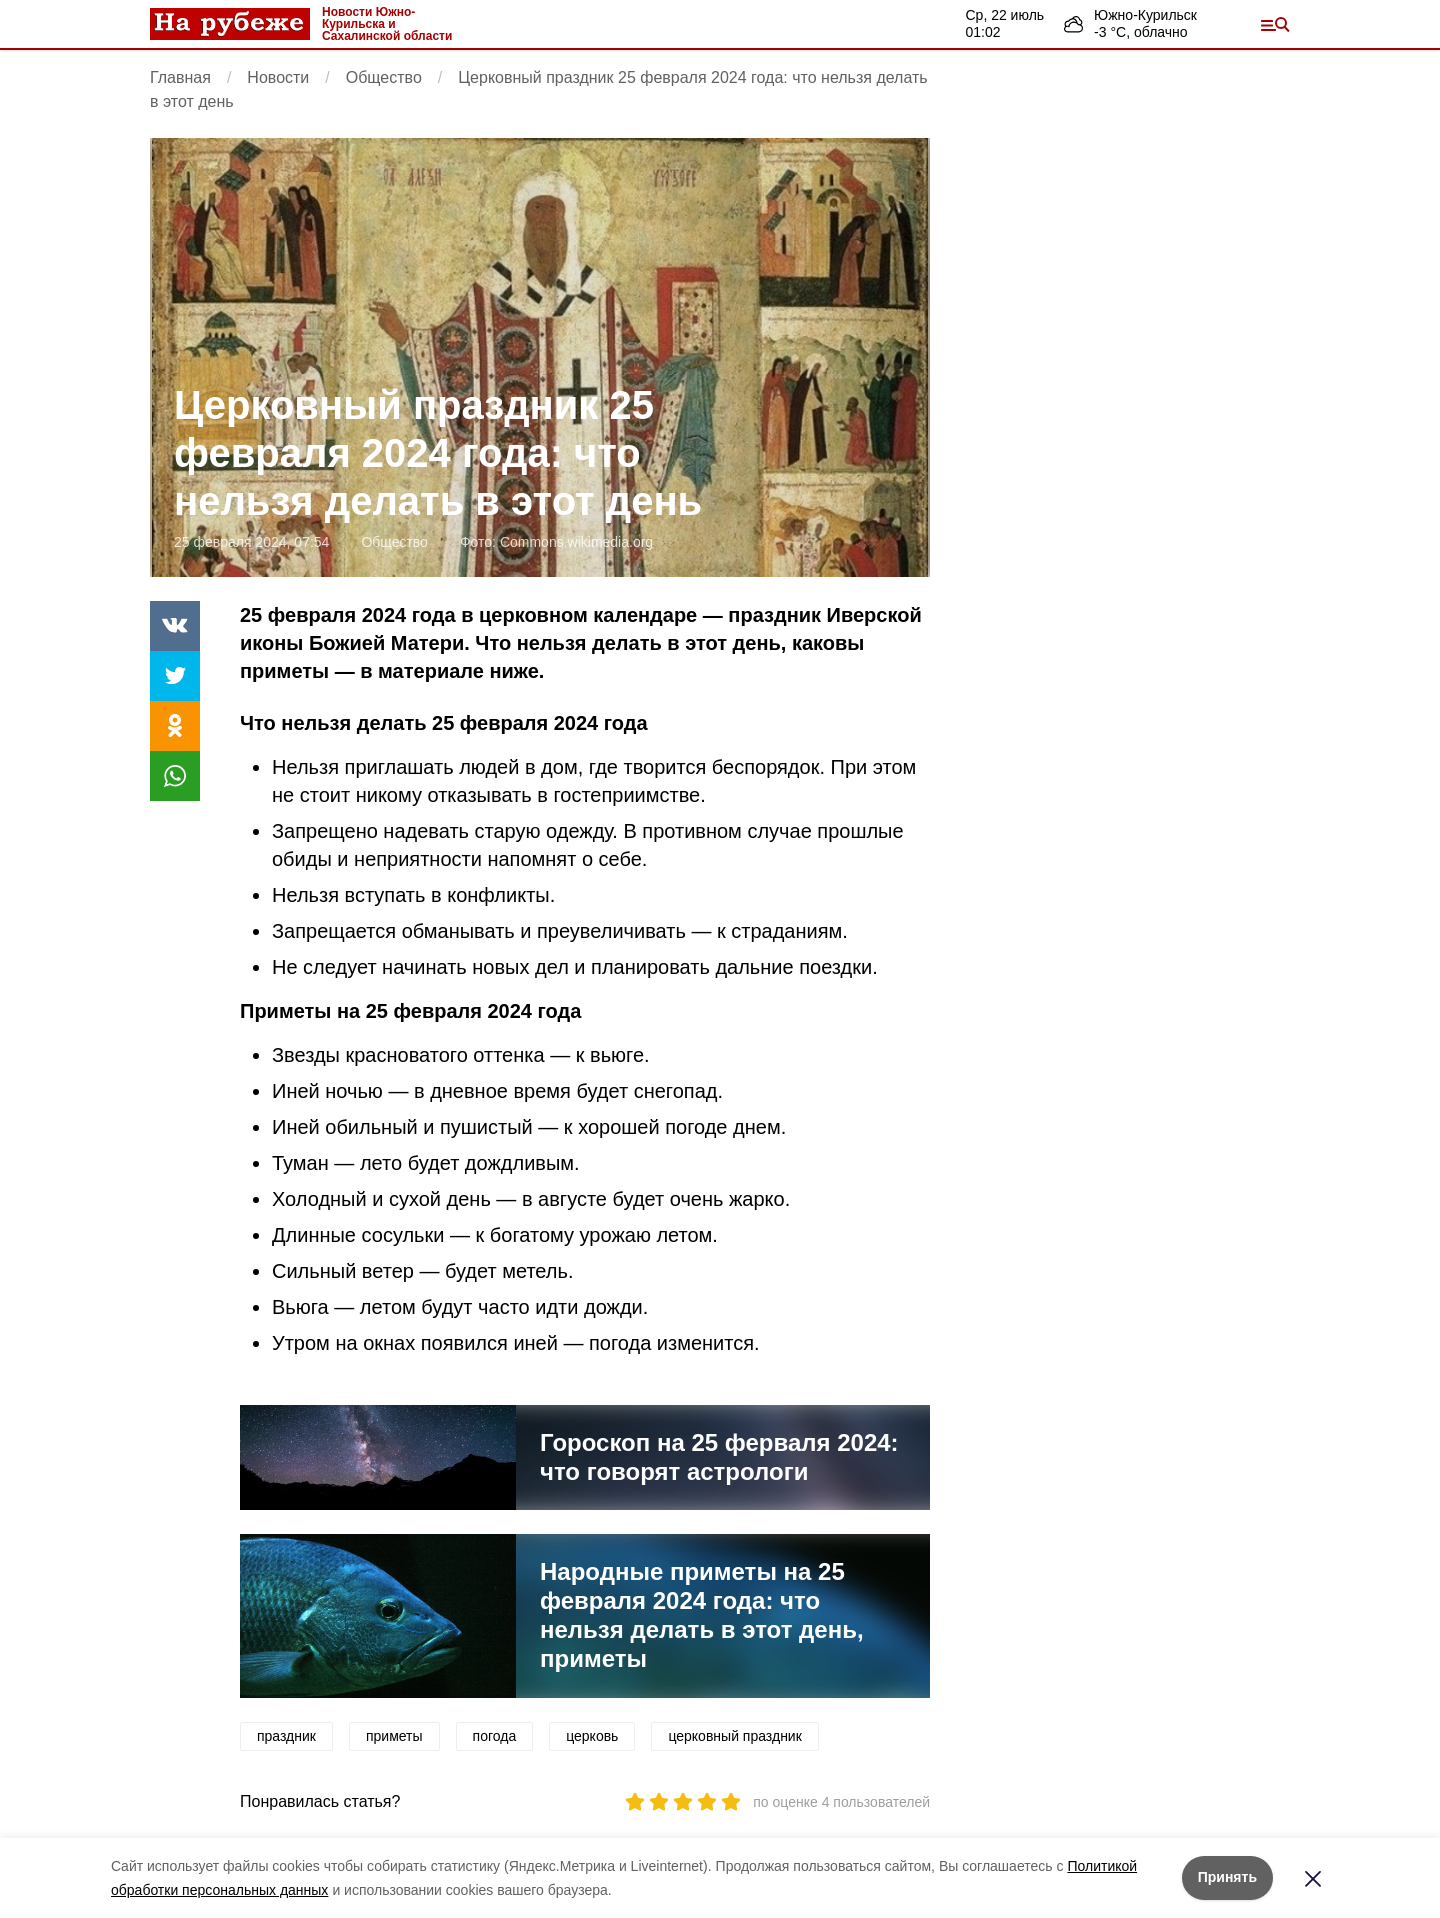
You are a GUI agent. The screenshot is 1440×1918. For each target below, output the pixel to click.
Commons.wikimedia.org (576, 542)
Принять (1227, 1877)
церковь (592, 1736)
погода (495, 1736)
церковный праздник (734, 1736)
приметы (394, 1736)
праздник (286, 1736)
